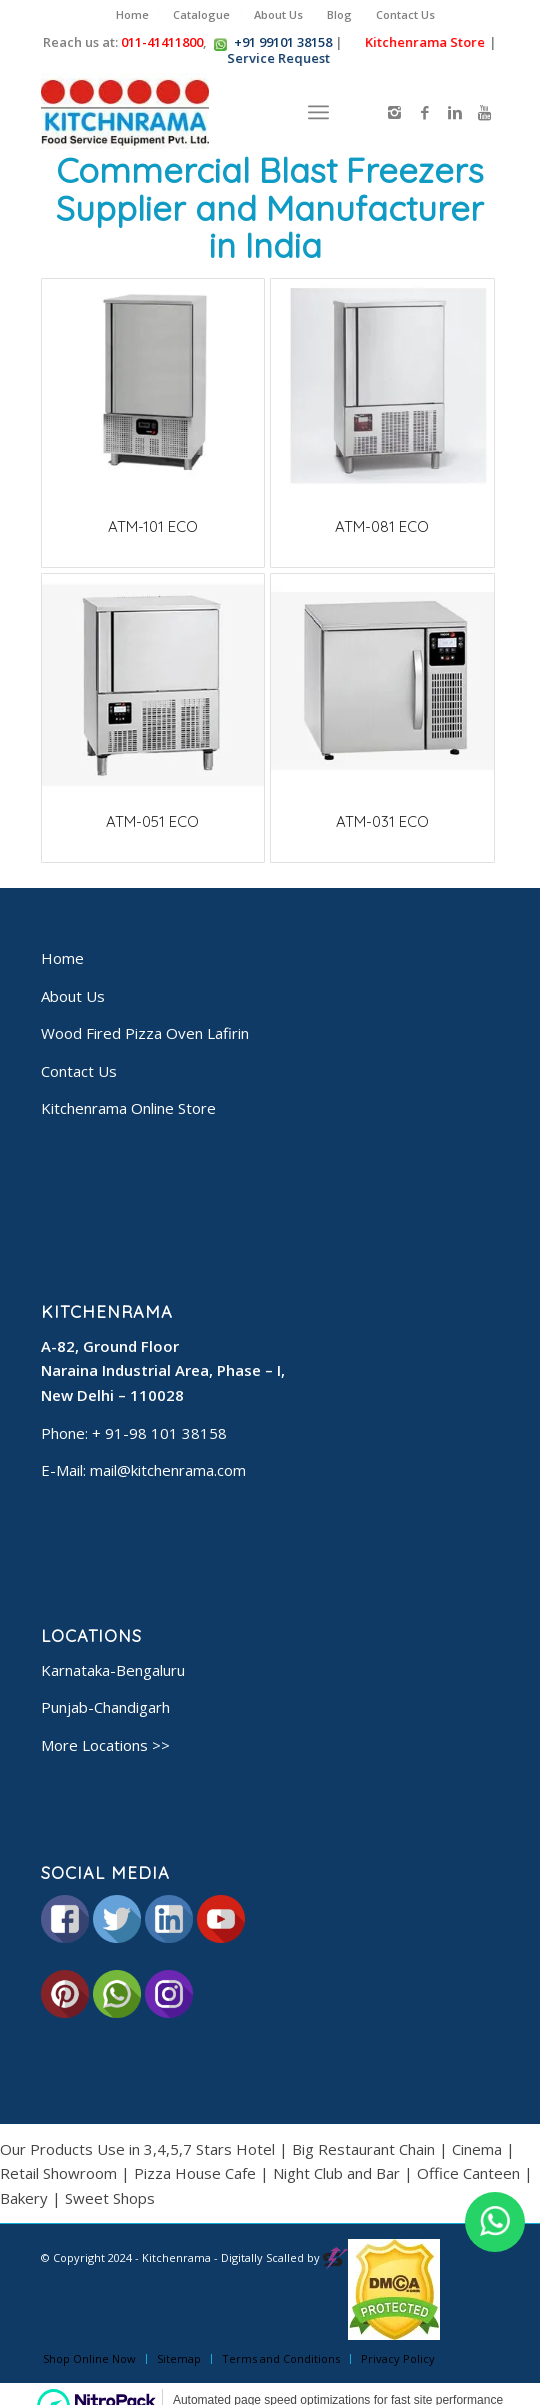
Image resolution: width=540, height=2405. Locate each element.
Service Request (274, 58)
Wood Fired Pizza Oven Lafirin (145, 1033)
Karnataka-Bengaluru (113, 1670)
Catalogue (201, 14)
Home (132, 14)
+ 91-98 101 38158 (159, 1433)
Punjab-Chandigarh (105, 1707)
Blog (339, 14)
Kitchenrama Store (421, 42)
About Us (278, 14)
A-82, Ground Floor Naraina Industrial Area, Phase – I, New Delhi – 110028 (163, 1371)
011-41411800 (162, 42)
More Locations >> (105, 1745)
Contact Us (405, 14)
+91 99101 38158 (283, 42)
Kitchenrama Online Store (128, 1108)
